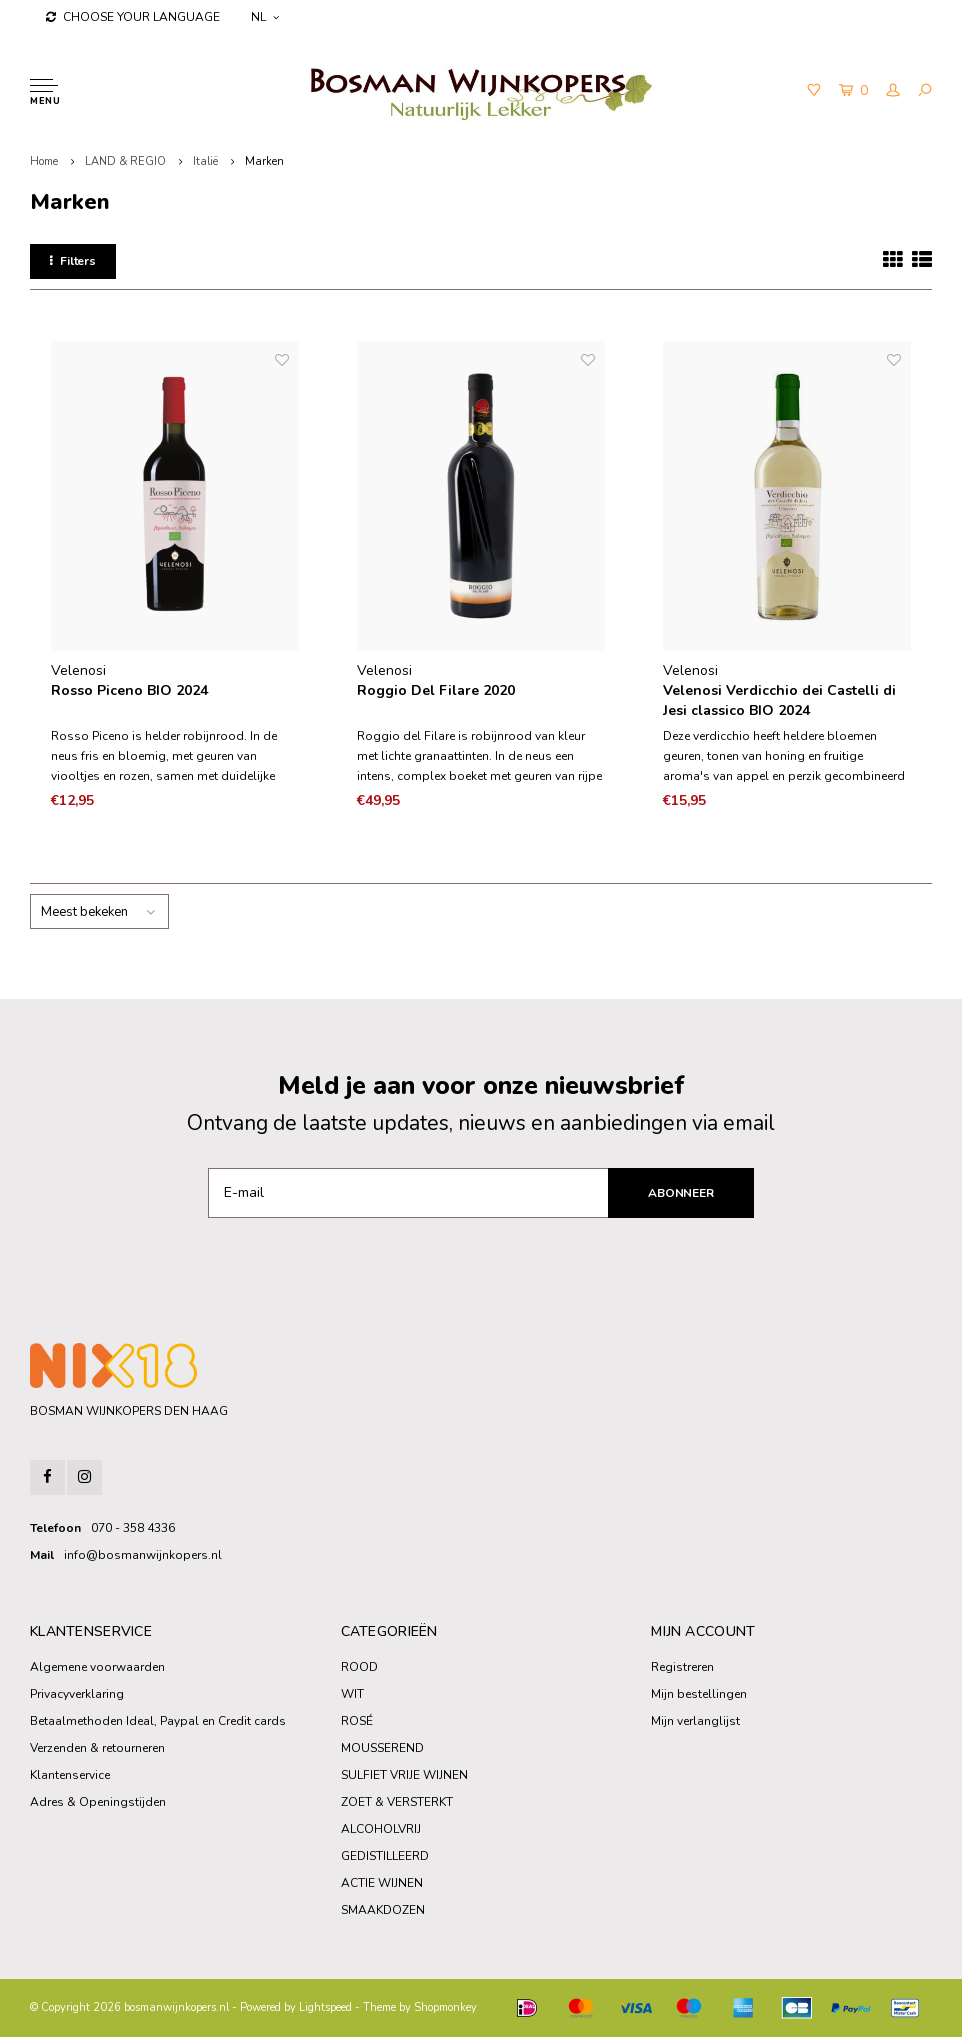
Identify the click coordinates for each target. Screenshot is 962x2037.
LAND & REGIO (125, 161)
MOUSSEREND (382, 1748)
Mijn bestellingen (699, 1694)
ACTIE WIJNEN (382, 1883)
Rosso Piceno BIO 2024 (129, 690)
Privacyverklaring (77, 1694)
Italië (205, 161)
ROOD (359, 1667)
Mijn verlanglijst (695, 1721)
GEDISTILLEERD (385, 1856)
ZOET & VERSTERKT (397, 1802)
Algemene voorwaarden (97, 1667)
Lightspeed (325, 2007)
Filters (73, 261)
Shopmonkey (445, 2007)
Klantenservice (70, 1775)
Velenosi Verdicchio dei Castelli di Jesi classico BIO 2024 (779, 700)
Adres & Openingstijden (98, 1802)
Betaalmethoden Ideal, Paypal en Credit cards (158, 1721)
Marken (264, 161)
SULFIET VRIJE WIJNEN (404, 1775)
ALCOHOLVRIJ (381, 1829)
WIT (352, 1694)
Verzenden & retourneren (97, 1748)
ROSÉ (357, 1721)
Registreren (682, 1667)
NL (265, 17)
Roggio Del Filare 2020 (436, 690)
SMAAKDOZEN (383, 1910)
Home (44, 161)
